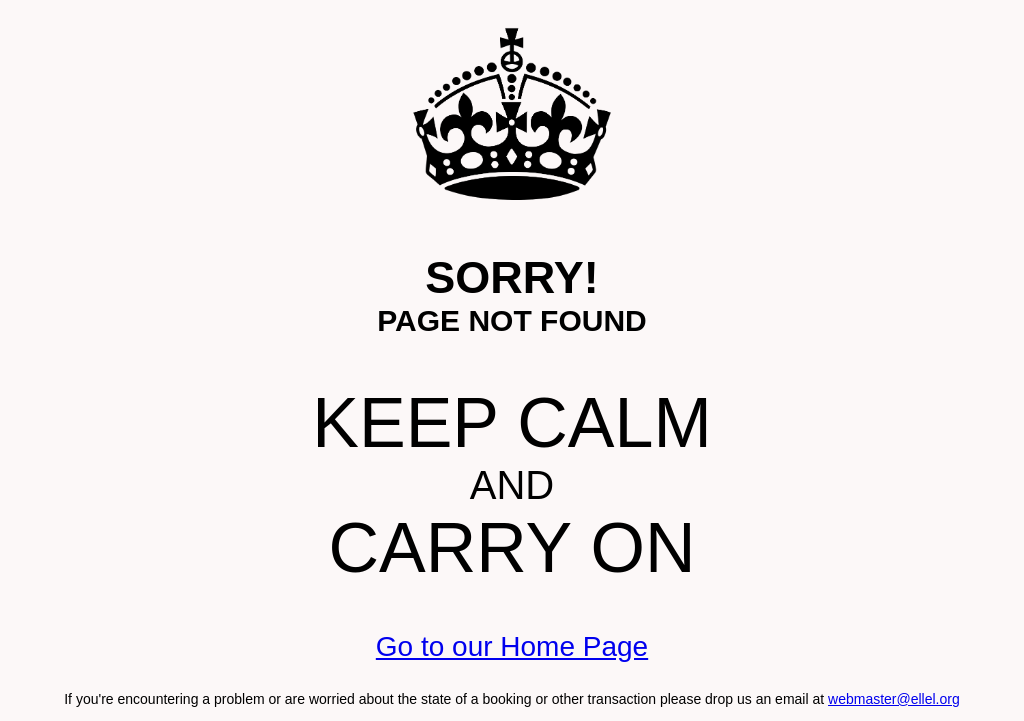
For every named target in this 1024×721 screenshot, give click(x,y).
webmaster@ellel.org (894, 699)
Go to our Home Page (512, 646)
